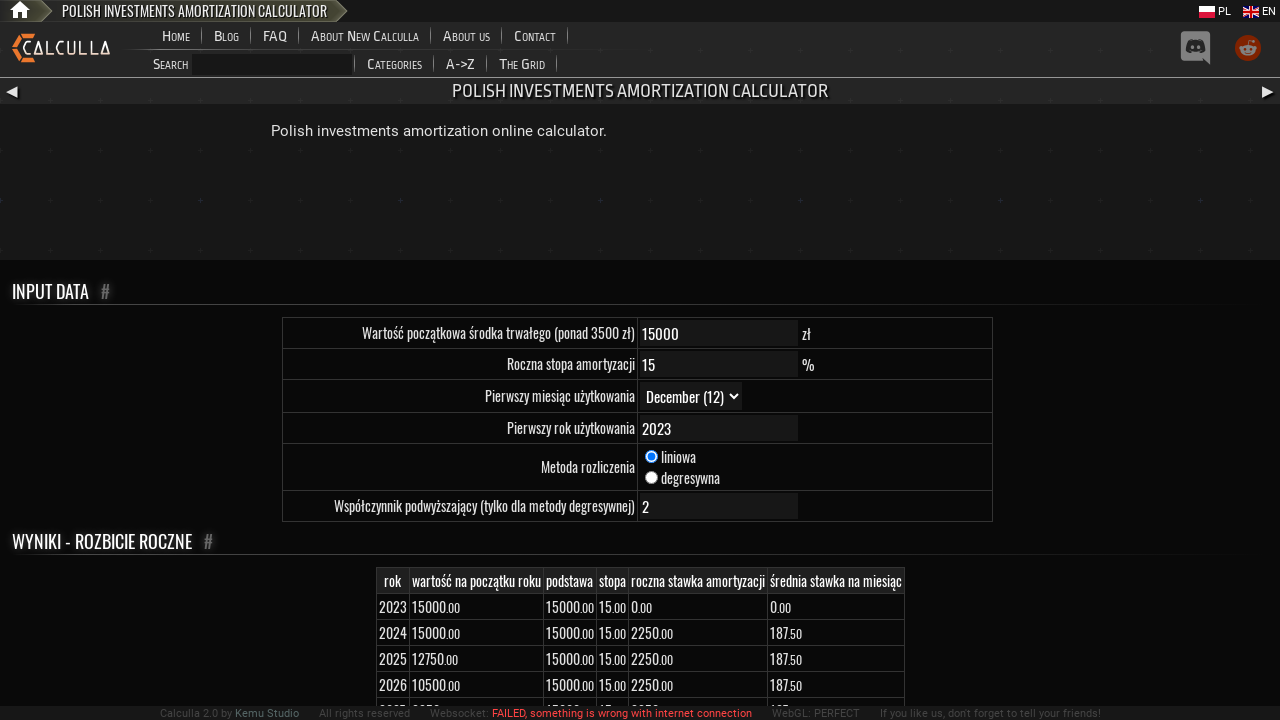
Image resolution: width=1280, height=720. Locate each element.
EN (1259, 11)
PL (1215, 11)
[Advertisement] (640, 205)
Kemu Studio (267, 713)
